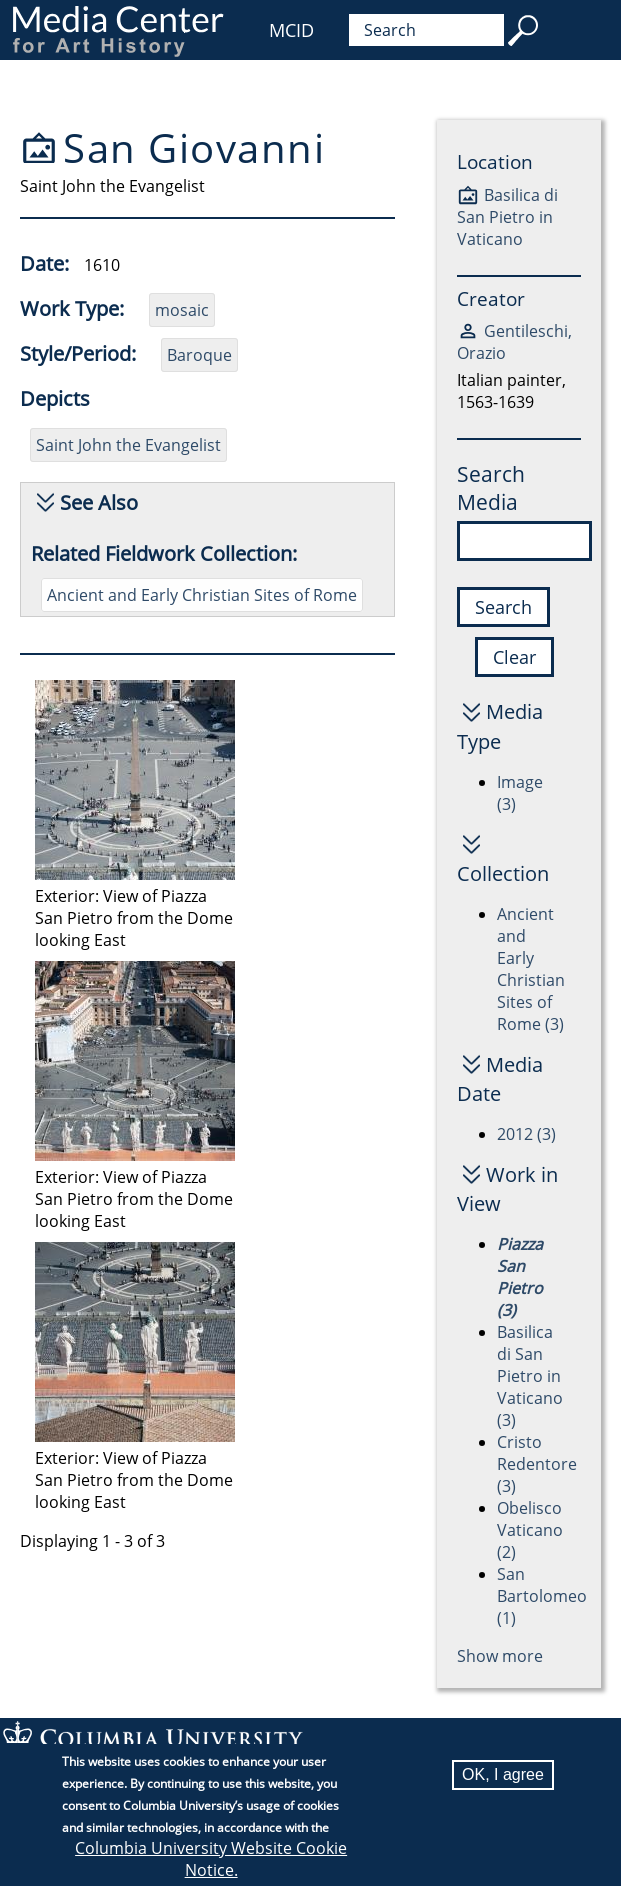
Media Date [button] (500, 1079)
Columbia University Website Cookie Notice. (211, 1860)
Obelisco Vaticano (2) (530, 1530)
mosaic (182, 310)
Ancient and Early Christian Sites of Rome (202, 595)
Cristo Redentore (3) (537, 1464)
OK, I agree (503, 1775)
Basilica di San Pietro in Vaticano (507, 217)
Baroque (199, 355)
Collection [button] (503, 873)
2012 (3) (526, 1134)
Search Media (491, 488)
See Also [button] (99, 502)
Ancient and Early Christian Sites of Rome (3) (531, 969)
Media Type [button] (500, 726)
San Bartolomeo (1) (542, 1596)
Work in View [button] (507, 1189)
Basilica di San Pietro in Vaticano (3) (530, 1376)
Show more (500, 1656)
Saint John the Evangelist (128, 445)
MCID (291, 30)
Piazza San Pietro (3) (520, 1277)
